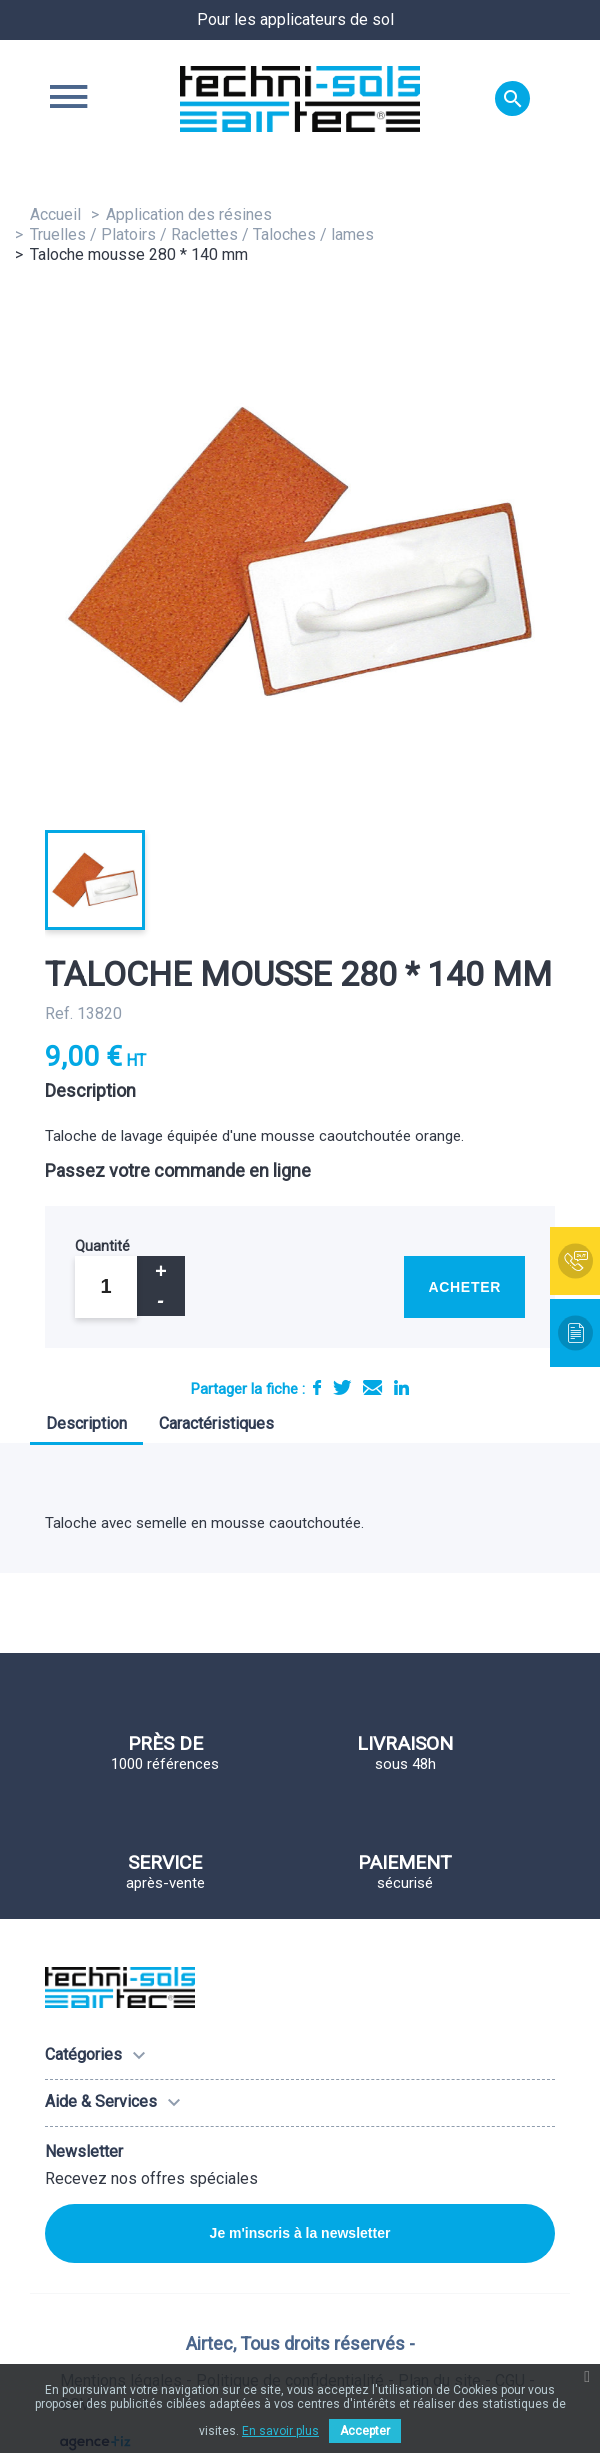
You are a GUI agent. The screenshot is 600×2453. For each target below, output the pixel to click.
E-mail (372, 1387)
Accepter (365, 2431)
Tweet (342, 1387)
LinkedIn (401, 1387)
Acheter (464, 1287)
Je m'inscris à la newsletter (300, 2233)
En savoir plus (280, 2431)
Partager (317, 1387)
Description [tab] (86, 1423)
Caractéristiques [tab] (216, 1423)
